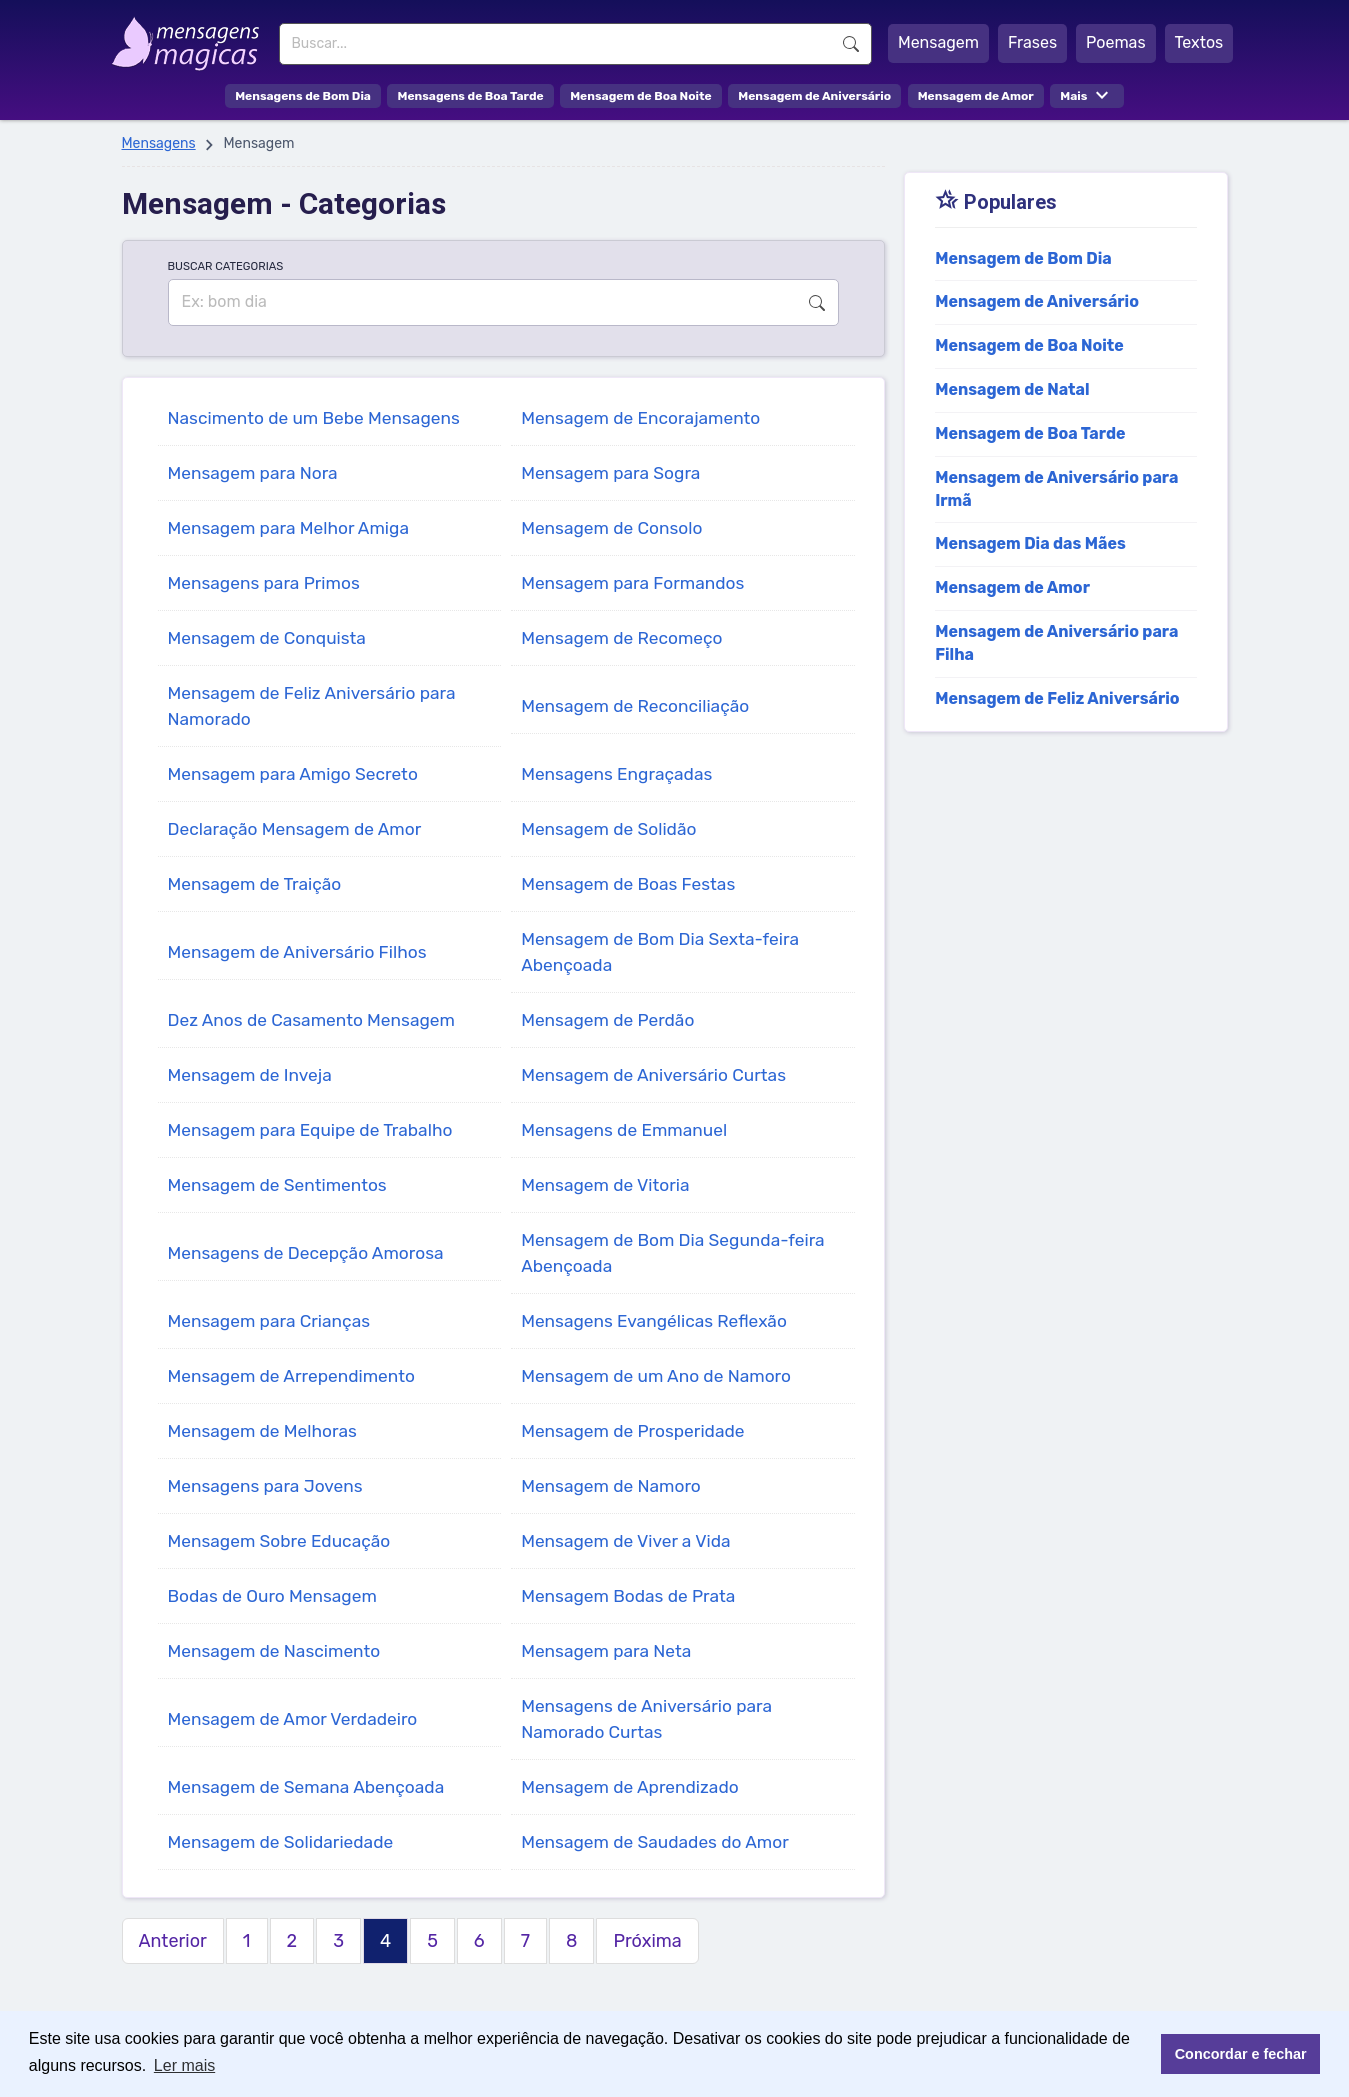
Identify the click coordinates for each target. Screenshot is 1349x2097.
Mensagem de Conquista (267, 638)
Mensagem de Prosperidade (632, 1431)
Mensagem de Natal (1012, 389)
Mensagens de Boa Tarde (470, 96)
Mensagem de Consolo (611, 528)
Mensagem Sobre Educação (279, 1541)
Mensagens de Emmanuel (624, 1130)
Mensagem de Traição (255, 884)
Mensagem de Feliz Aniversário (1057, 698)
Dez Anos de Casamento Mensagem (311, 1020)
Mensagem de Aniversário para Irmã (1056, 489)
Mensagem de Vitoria (605, 1185)
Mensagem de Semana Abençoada (306, 1787)
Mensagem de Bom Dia (1023, 258)
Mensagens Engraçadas (616, 774)
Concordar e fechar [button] (1241, 2054)
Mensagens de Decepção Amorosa (306, 1253)
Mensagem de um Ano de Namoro (656, 1376)
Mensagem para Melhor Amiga (288, 528)
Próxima (647, 1941)
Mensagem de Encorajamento (640, 418)
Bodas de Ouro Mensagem (272, 1596)
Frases (1032, 42)
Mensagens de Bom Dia (303, 96)
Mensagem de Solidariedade (281, 1842)
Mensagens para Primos (264, 583)
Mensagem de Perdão (607, 1020)
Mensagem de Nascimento (274, 1651)
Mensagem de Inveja (250, 1075)
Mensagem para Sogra (610, 473)
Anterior (173, 1941)
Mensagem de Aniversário (814, 96)
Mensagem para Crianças (269, 1321)
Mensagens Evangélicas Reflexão (654, 1321)
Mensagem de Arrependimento (291, 1376)
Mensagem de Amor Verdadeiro (293, 1719)
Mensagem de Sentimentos (277, 1185)
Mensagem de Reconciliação (635, 706)
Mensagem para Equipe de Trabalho (310, 1130)
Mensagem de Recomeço (621, 638)
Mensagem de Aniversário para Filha (1056, 643)
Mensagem (938, 42)
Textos (1199, 42)
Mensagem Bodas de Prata (628, 1596)
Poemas (1116, 42)
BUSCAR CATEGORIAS (226, 266)
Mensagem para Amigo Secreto (293, 774)
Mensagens (159, 143)
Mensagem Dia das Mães (1030, 543)
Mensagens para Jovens (265, 1486)
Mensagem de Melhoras (262, 1431)
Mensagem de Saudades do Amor (655, 1842)
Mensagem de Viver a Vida (625, 1541)
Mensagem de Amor (976, 96)
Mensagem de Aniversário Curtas (653, 1075)
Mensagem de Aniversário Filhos (297, 952)
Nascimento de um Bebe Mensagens (314, 418)
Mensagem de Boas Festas (628, 884)
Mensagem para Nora (253, 473)
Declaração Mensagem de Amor (295, 829)
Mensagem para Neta (606, 1651)
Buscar (851, 44)
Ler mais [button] (184, 2065)
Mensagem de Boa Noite (641, 96)
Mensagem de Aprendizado (630, 1787)
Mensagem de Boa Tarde (1030, 433)
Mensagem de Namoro (611, 1486)
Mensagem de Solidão (608, 829)
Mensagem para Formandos (632, 583)
